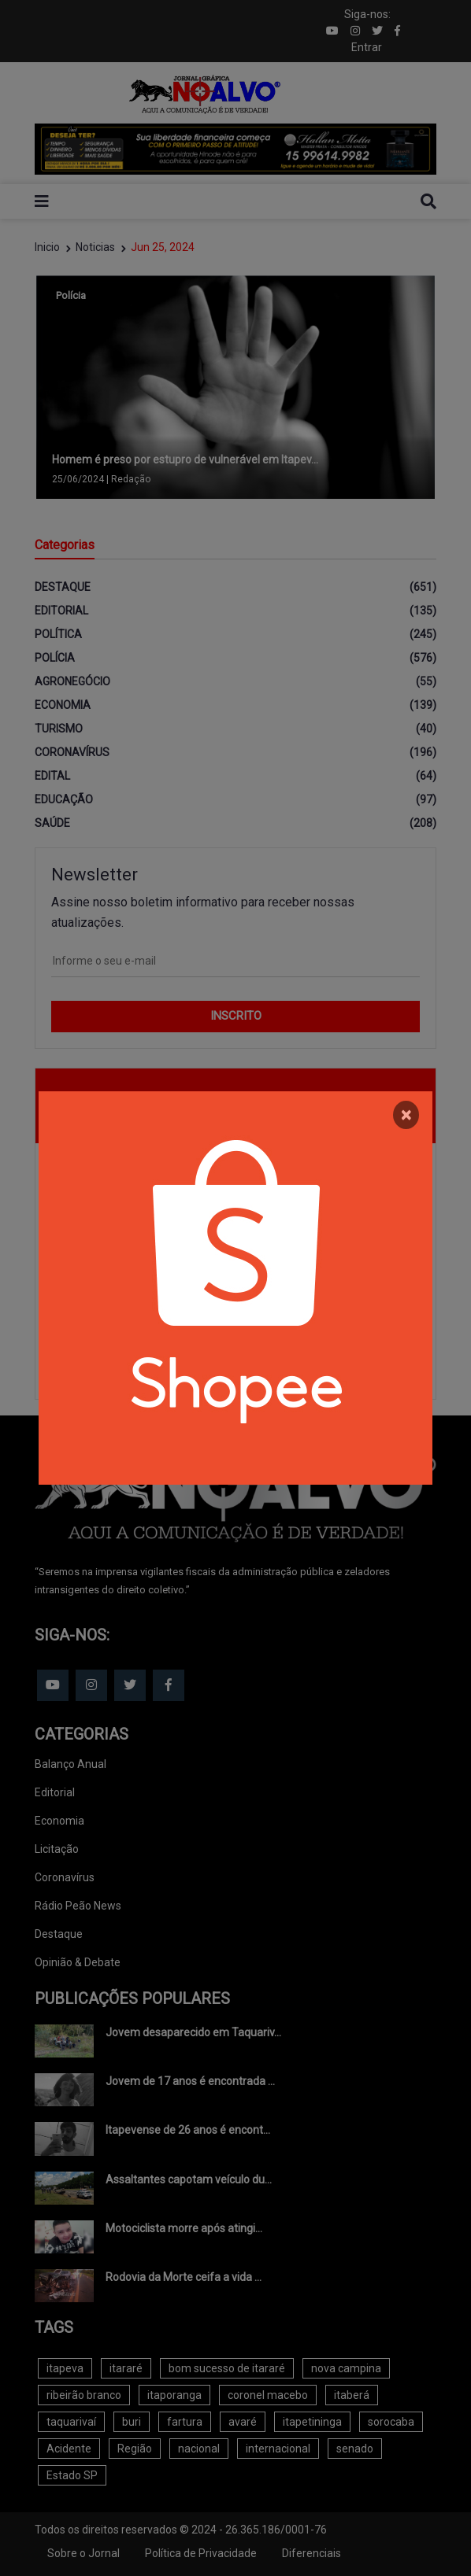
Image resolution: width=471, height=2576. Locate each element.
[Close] (406, 1115)
